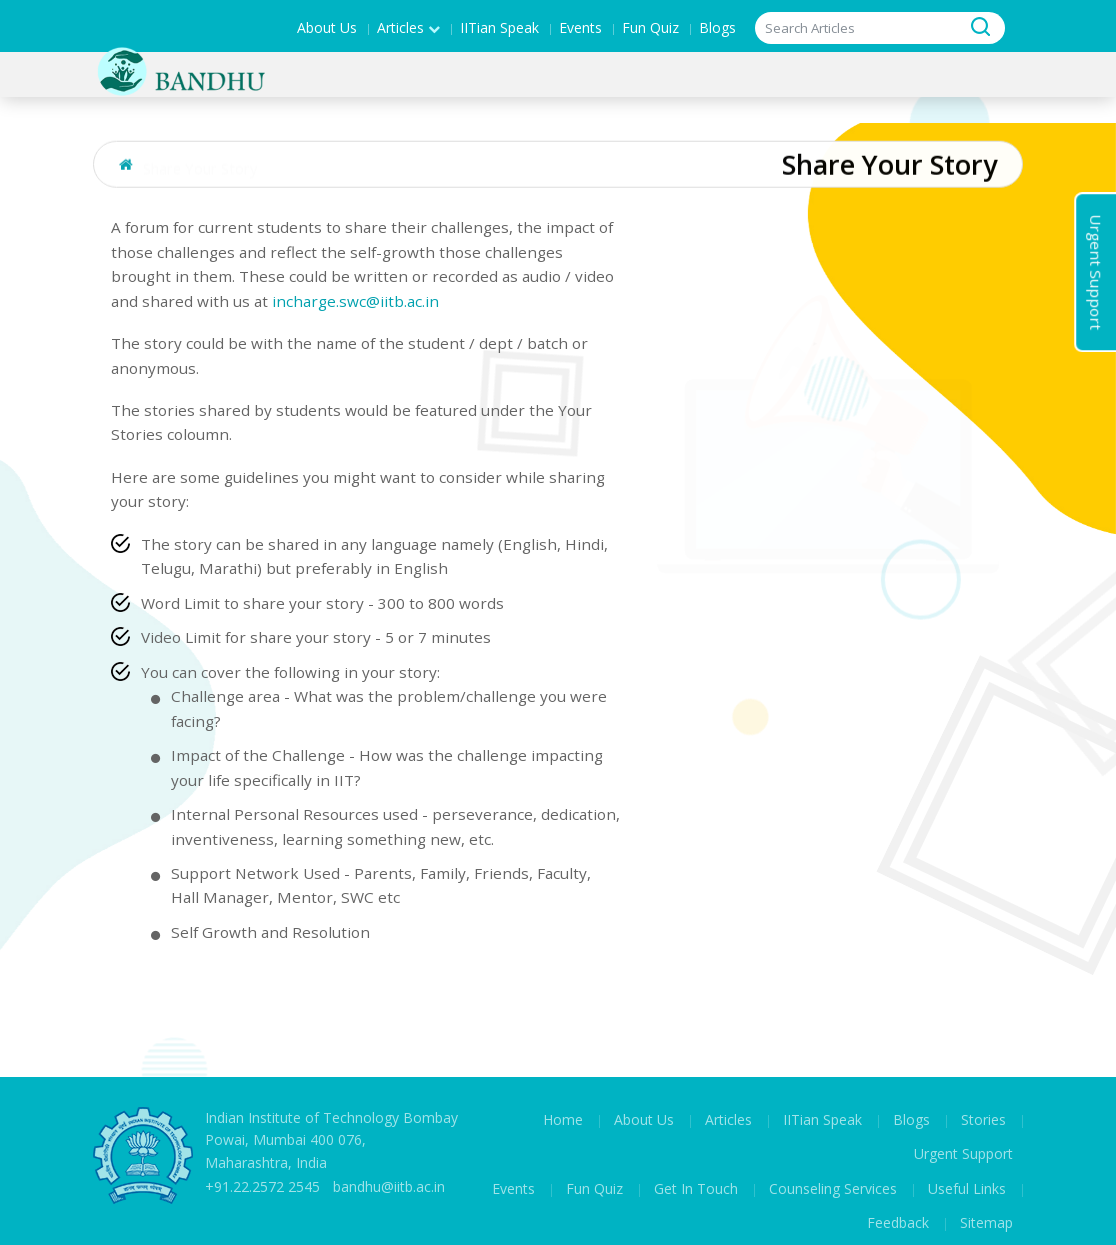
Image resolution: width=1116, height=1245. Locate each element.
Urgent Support (963, 1153)
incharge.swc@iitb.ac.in (355, 301)
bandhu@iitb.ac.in (389, 1186)
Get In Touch (696, 1188)
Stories (983, 1119)
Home (563, 1119)
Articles (409, 23)
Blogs (717, 23)
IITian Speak (499, 23)
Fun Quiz (650, 23)
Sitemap (986, 1222)
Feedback (898, 1222)
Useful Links (967, 1188)
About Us (644, 1119)
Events (580, 23)
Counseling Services (833, 1188)
